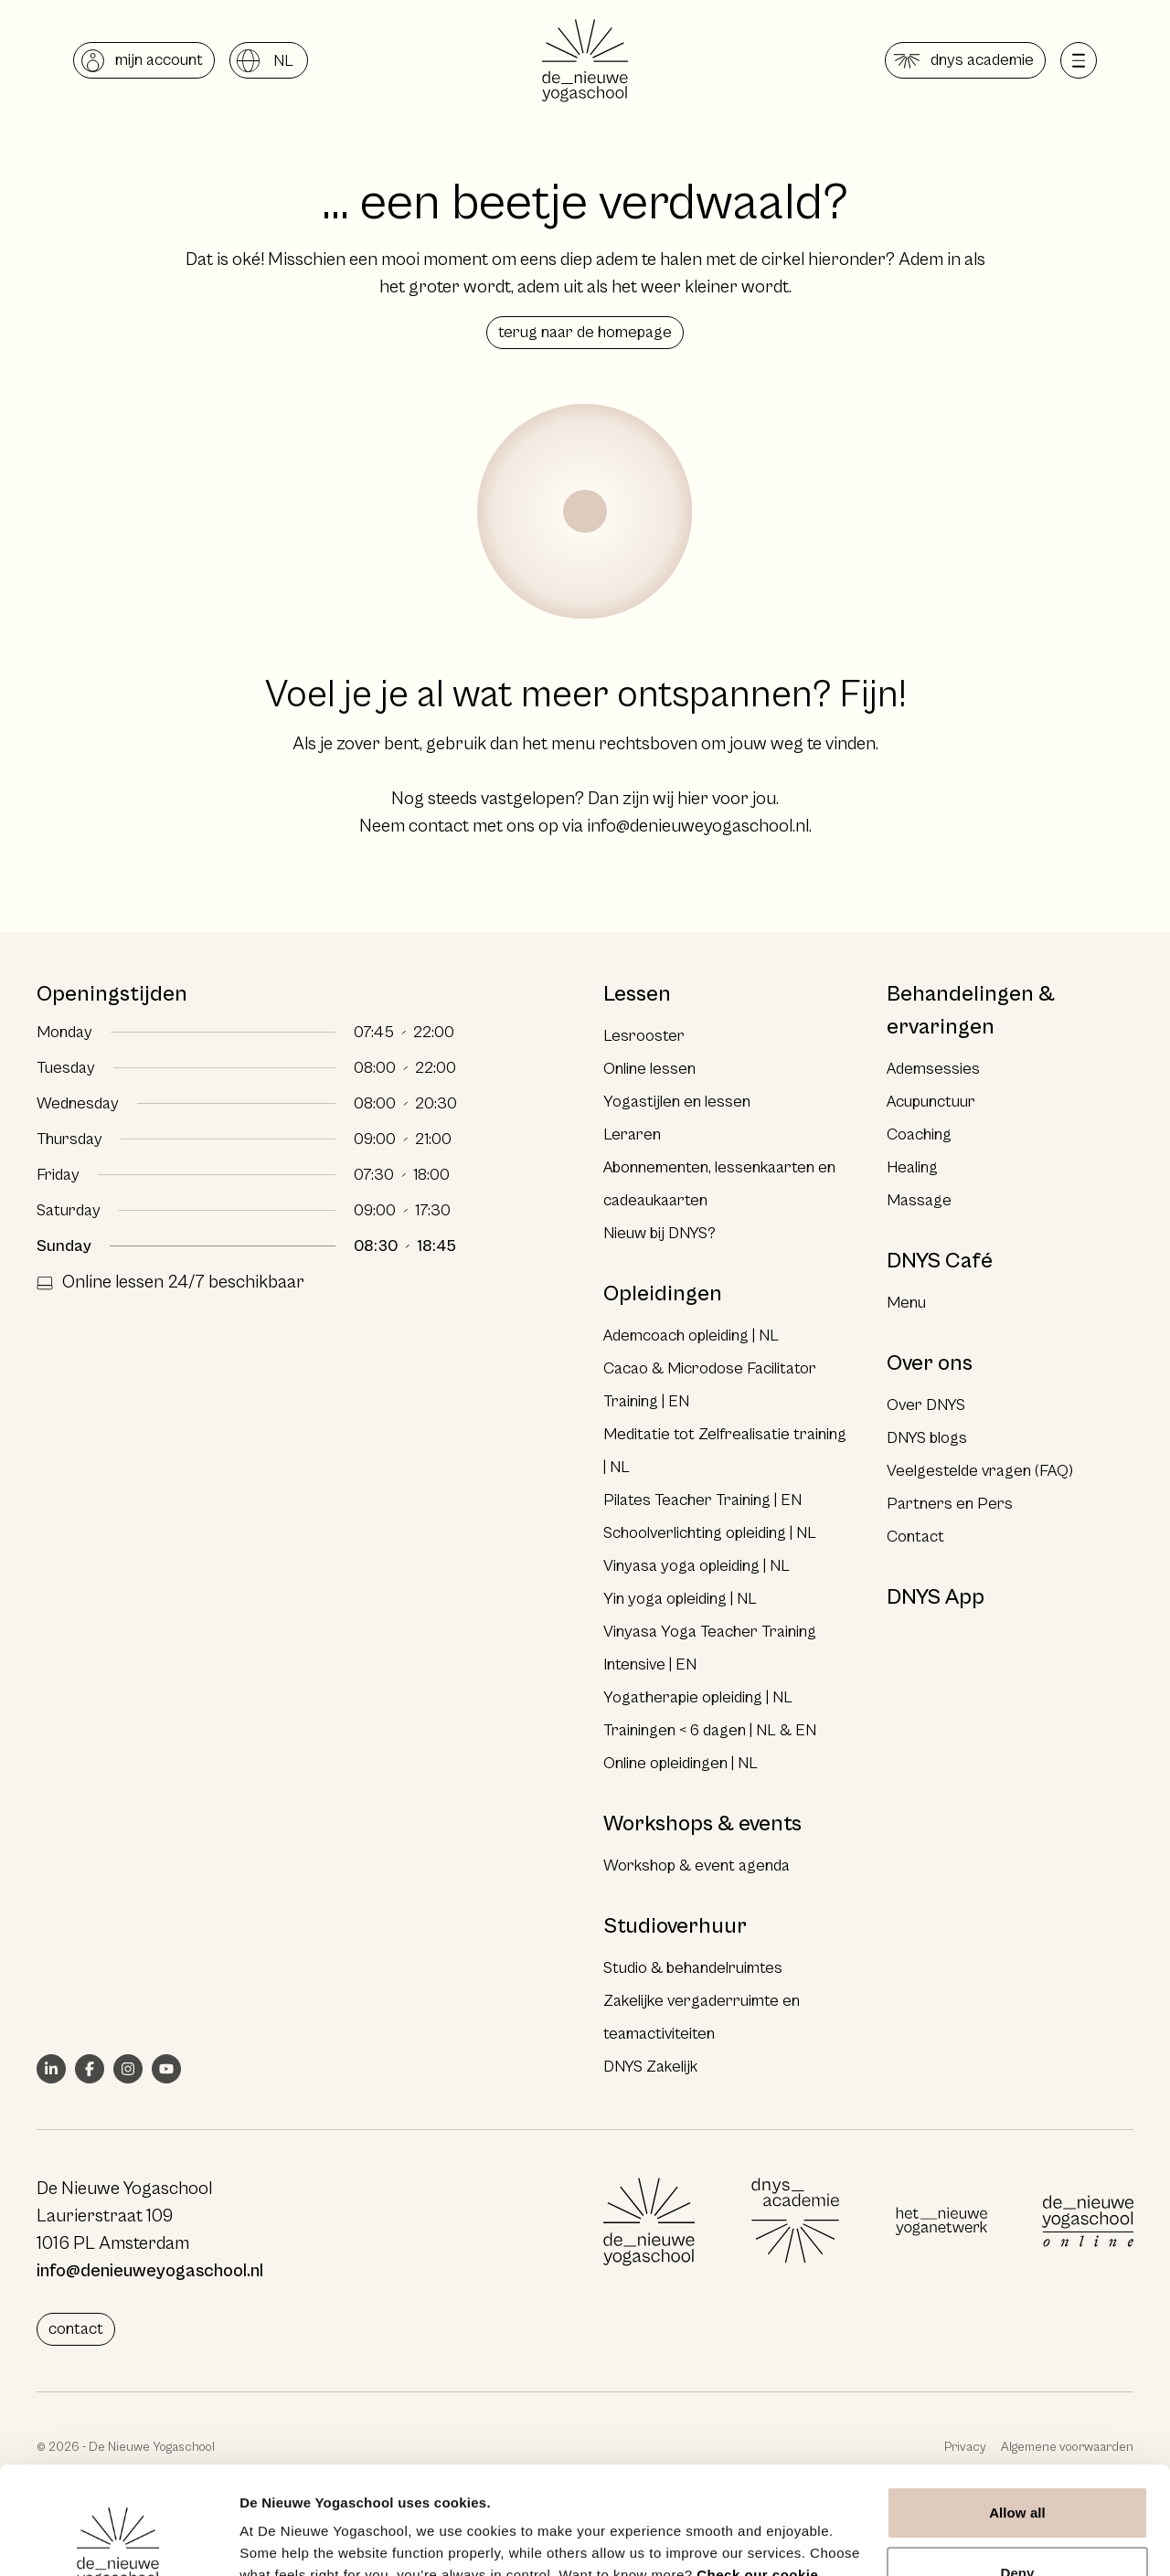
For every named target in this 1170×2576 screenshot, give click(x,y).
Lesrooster (644, 1035)
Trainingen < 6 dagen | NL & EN (709, 1730)
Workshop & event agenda (696, 1865)
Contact (915, 1536)
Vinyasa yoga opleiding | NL (696, 1565)
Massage (919, 1200)
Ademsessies (933, 1068)
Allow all (1017, 2405)
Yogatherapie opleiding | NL (697, 1697)
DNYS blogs (927, 1437)
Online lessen (649, 1068)
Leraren (632, 1134)
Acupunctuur (931, 1101)
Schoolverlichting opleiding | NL (709, 1532)
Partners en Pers (950, 1503)
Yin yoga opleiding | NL (680, 1598)
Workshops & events (702, 1824)
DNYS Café (940, 1261)
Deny (1017, 2465)
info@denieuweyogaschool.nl (698, 826)
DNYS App (935, 1597)
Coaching (919, 1134)
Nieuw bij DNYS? (659, 1233)
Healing (912, 1167)
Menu (906, 1302)
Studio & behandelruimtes (692, 1967)
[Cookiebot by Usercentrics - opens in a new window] (118, 2540)
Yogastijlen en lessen (676, 1101)
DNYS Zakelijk (650, 2066)
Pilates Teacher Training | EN (702, 1500)
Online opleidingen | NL (680, 1763)
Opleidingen (662, 1294)
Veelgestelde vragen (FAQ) (980, 1470)
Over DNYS (926, 1405)
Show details (281, 2540)
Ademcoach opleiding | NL (691, 1335)
